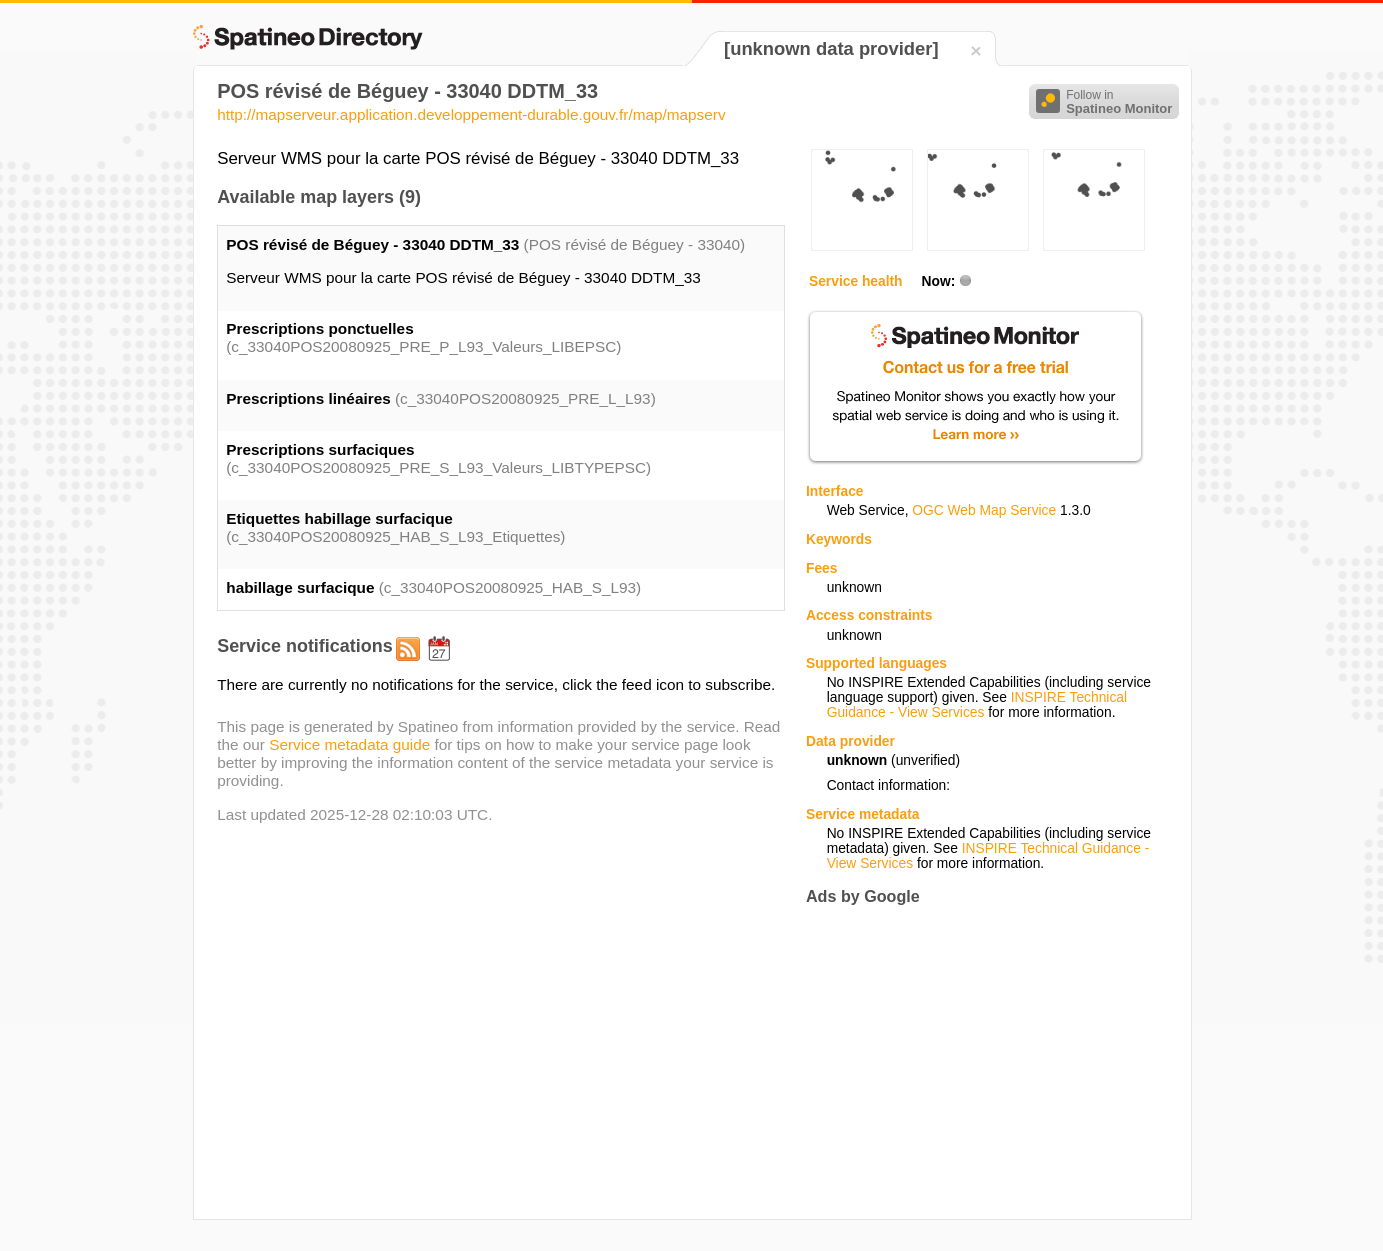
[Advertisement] (974, 1062)
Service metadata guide (349, 744)
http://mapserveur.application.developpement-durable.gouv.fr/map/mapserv (471, 114)
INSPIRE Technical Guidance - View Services (977, 705)
